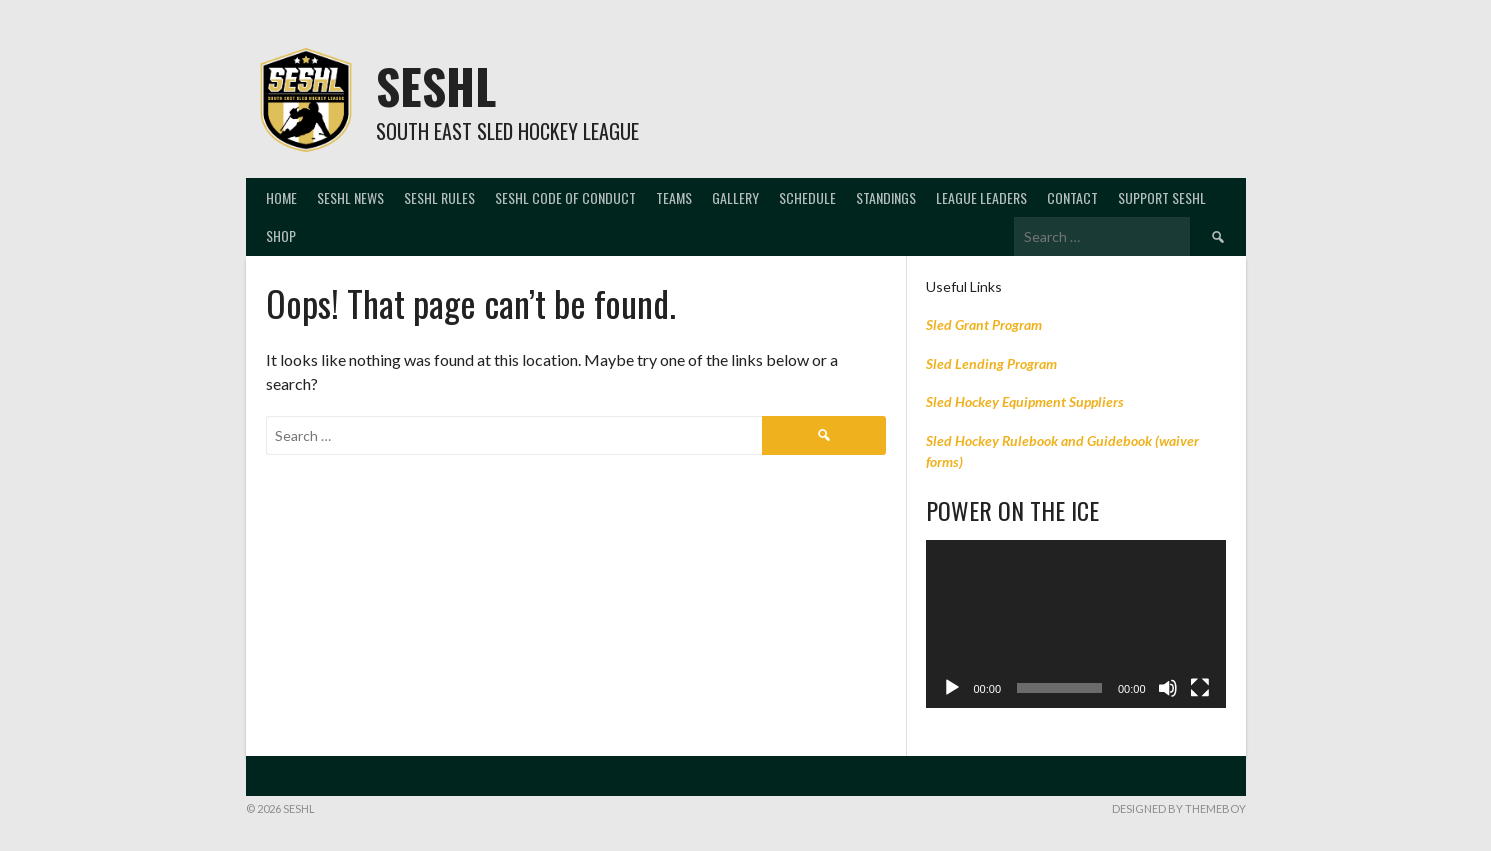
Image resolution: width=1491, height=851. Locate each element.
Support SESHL (1162, 197)
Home (281, 197)
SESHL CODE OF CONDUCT (565, 197)
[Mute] (1168, 688)
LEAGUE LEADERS (981, 197)
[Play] (952, 688)
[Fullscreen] (1200, 688)
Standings (886, 197)
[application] (1076, 624)
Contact (1072, 197)
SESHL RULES (439, 197)
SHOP (281, 235)
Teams (674, 197)
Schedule (807, 197)
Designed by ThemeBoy (1179, 808)
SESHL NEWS (350, 197)
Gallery (735, 197)
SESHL (436, 85)
